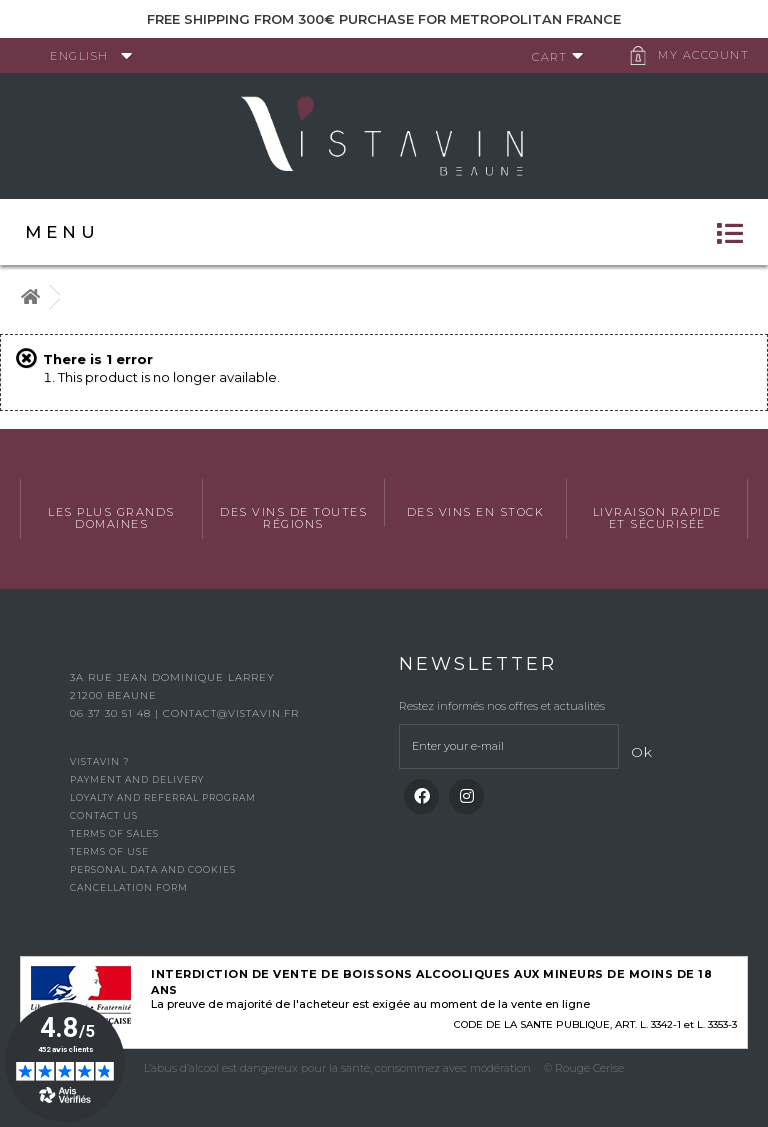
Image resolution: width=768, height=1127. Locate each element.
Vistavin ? (99, 761)
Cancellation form (129, 887)
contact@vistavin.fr (231, 713)
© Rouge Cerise (584, 1068)
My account (703, 55)
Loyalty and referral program (163, 797)
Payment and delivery (137, 779)
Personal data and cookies (153, 869)
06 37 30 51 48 (112, 713)
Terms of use (109, 851)
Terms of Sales (114, 833)
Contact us (104, 815)
